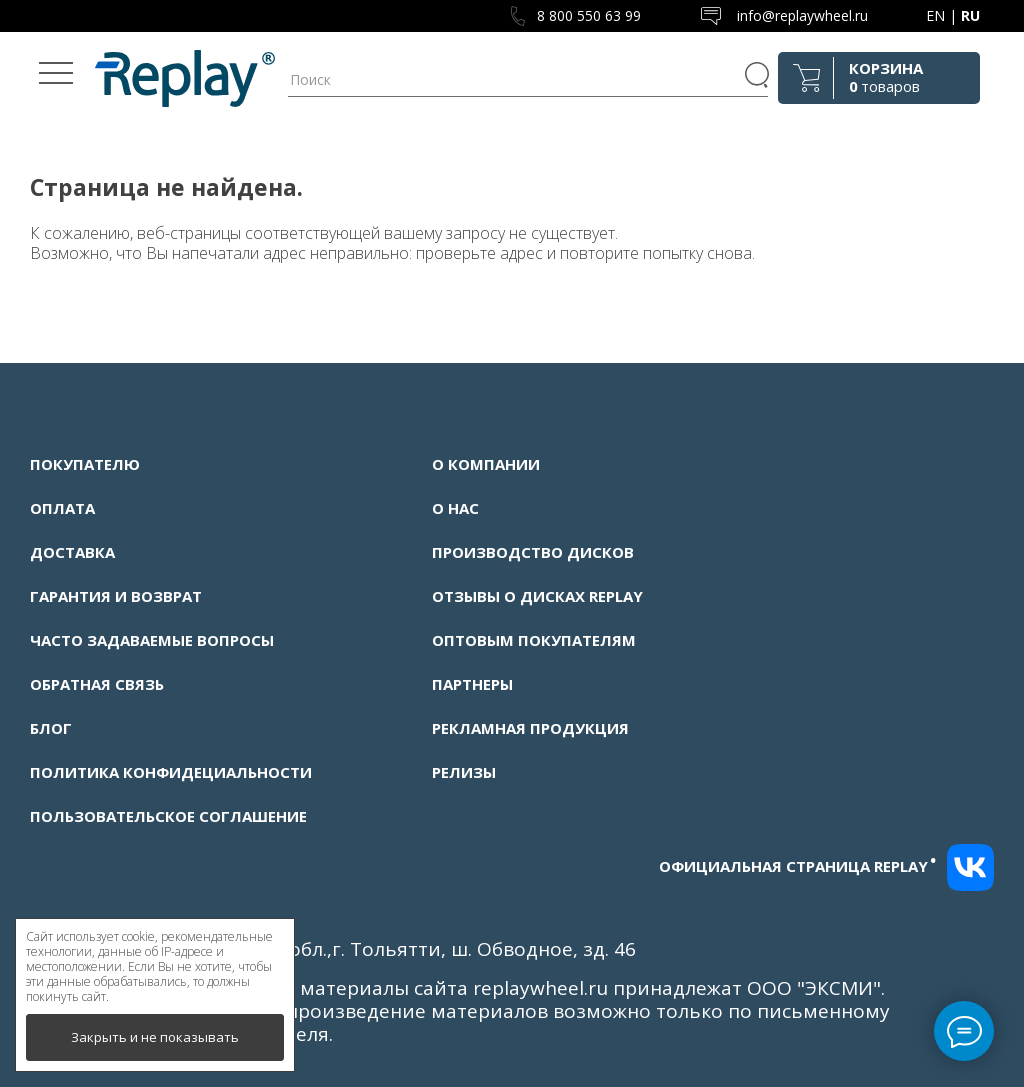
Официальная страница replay (798, 866)
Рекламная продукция (530, 728)
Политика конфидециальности (171, 772)
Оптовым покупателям (534, 640)
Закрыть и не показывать (155, 1037)
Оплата (62, 508)
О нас (455, 508)
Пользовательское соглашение (168, 816)
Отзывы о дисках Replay (537, 596)
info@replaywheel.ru (802, 15)
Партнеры (472, 684)
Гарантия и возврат (116, 596)
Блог (51, 728)
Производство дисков (533, 552)
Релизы (464, 772)
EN (935, 15)
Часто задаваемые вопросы (152, 640)
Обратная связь (97, 684)
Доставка (72, 552)
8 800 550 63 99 (589, 15)
